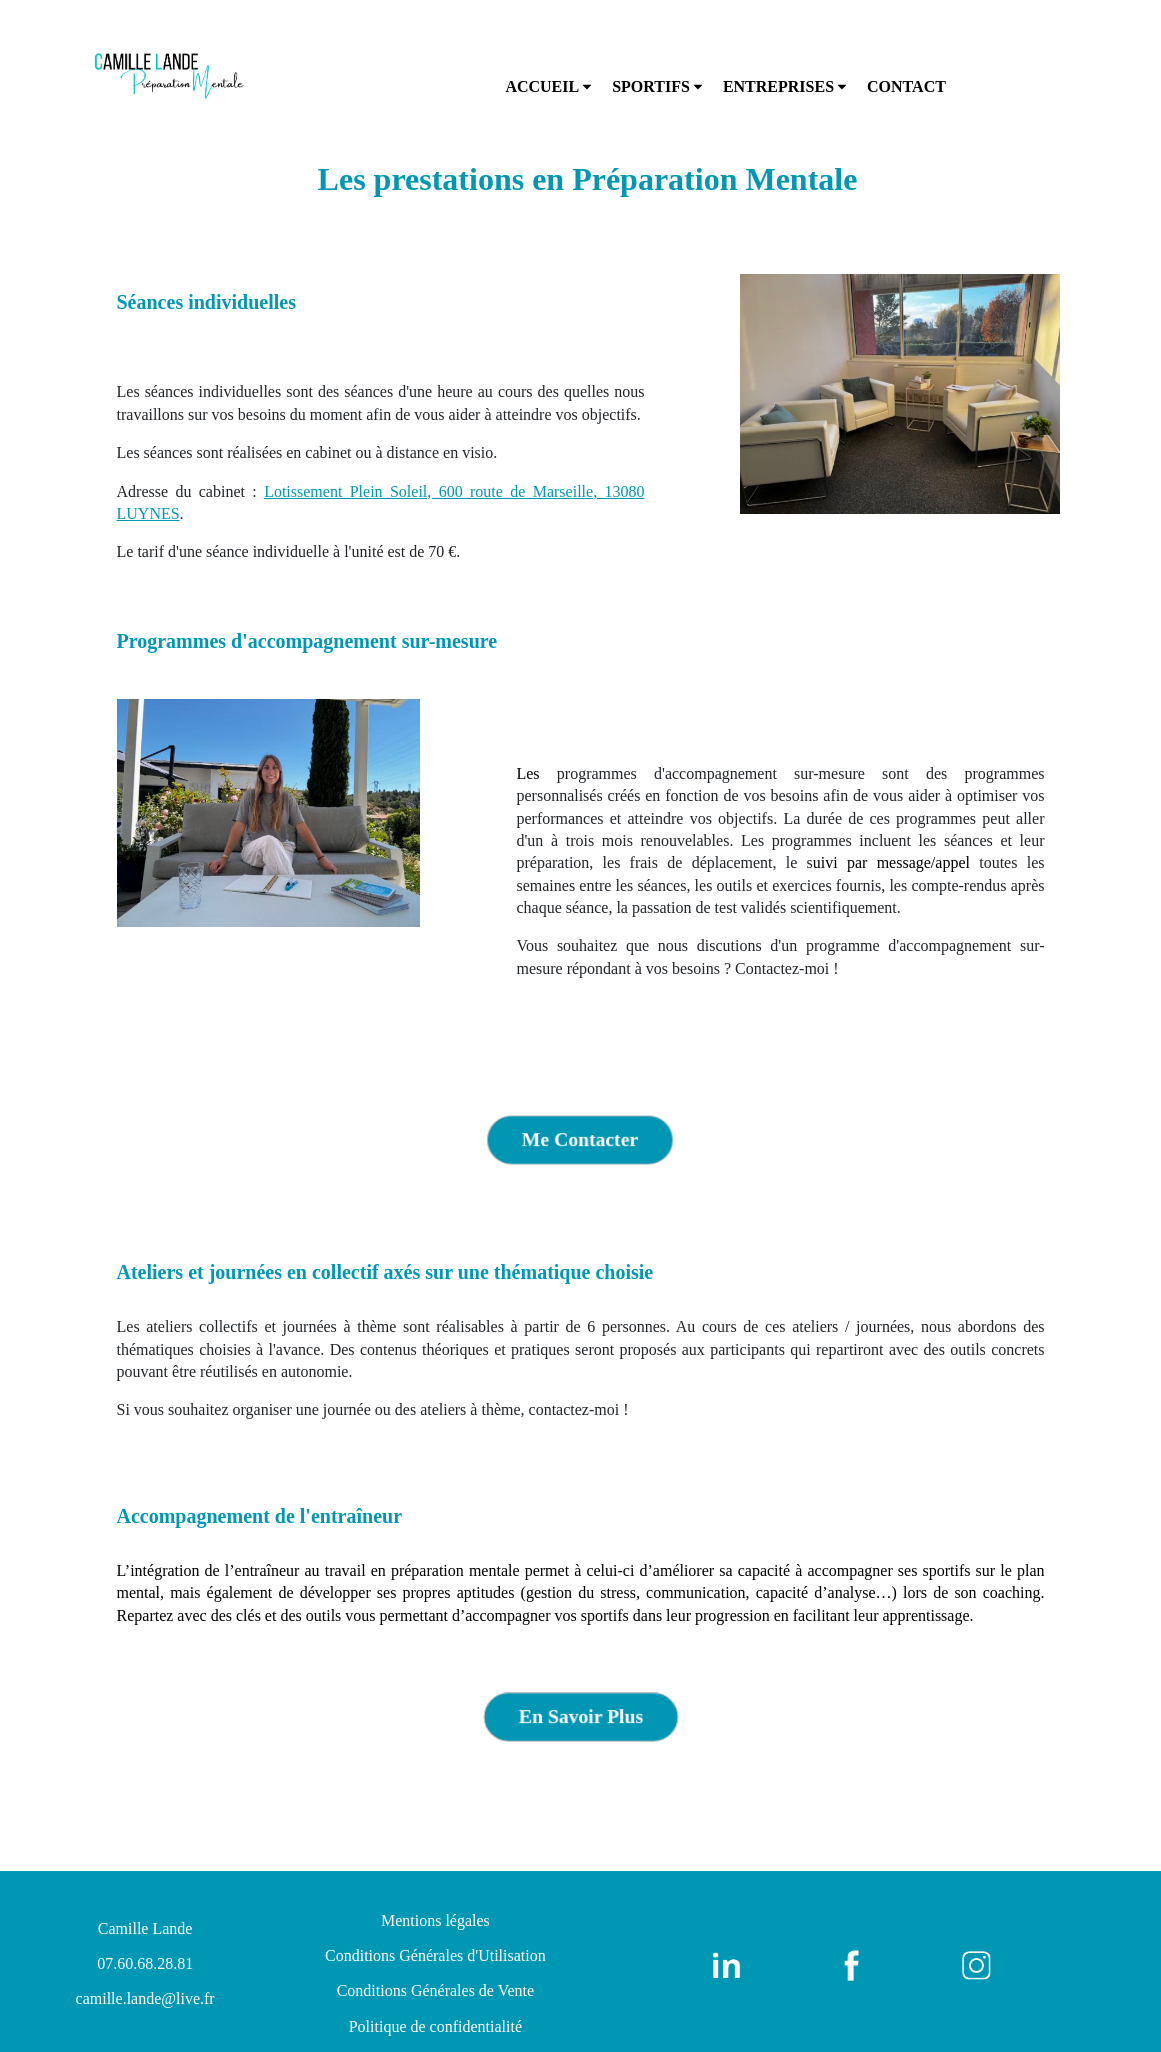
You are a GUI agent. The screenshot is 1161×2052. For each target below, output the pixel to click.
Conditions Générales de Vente (435, 1990)
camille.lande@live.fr (145, 1998)
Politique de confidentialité (435, 2026)
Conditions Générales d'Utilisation (435, 1955)
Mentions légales (435, 1920)
